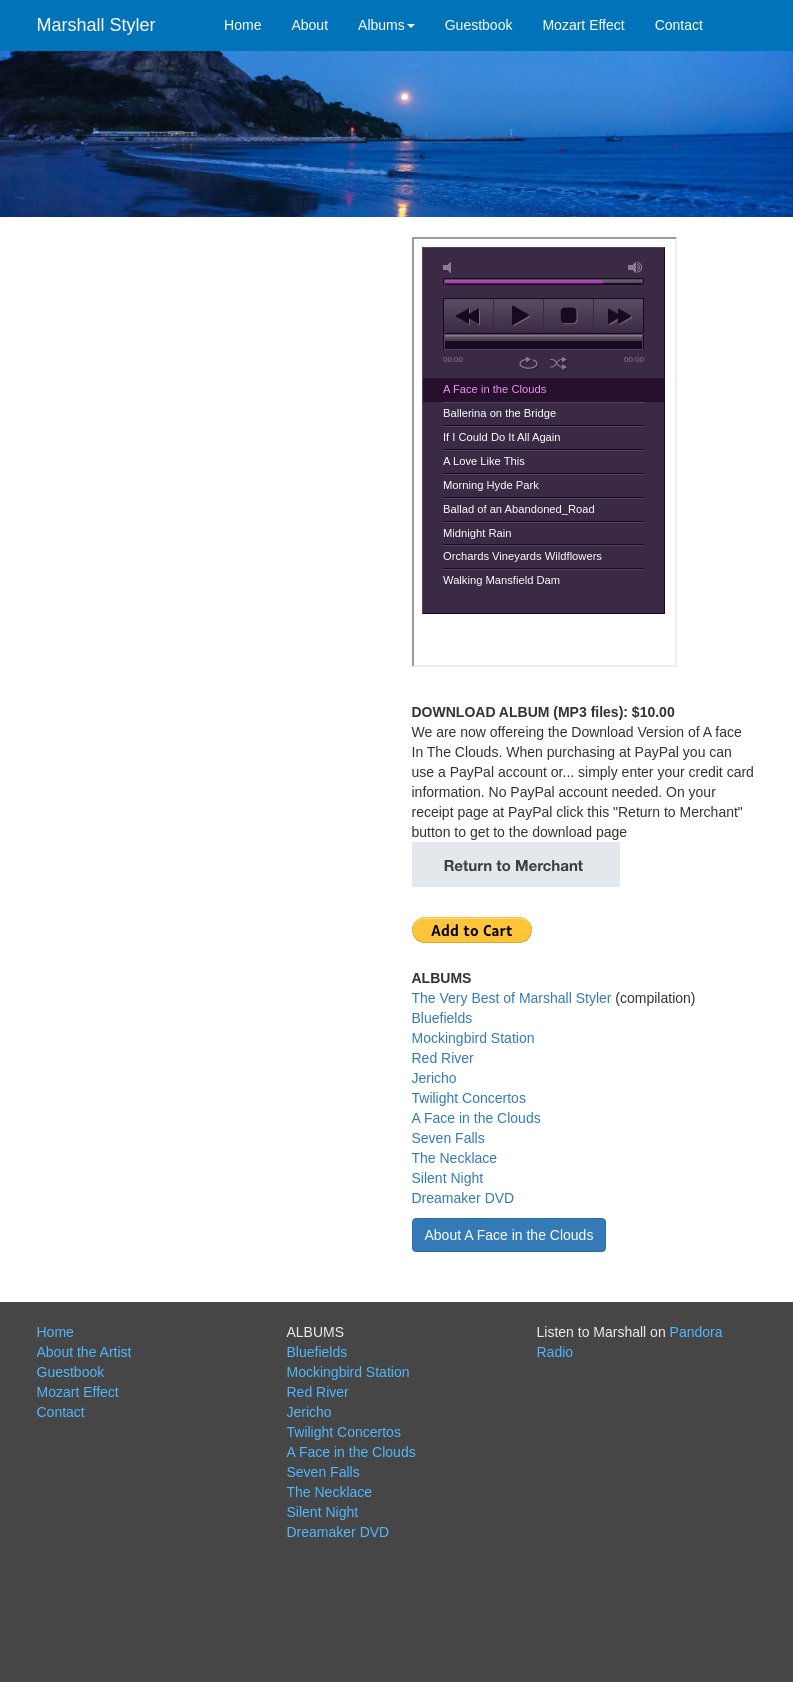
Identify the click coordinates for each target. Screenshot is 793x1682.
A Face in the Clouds (476, 1118)
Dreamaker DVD (463, 1198)
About (309, 25)
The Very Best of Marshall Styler (512, 998)
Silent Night (448, 1178)
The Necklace (455, 1158)
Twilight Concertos (469, 1098)
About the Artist (84, 1352)
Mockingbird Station (473, 1038)
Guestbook (479, 25)
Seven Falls (448, 1138)
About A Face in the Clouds (509, 1235)
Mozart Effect (583, 25)
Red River (443, 1058)
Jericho (434, 1078)
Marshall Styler (96, 25)
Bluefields (442, 1018)
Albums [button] (386, 25)
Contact (679, 25)
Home (242, 25)
